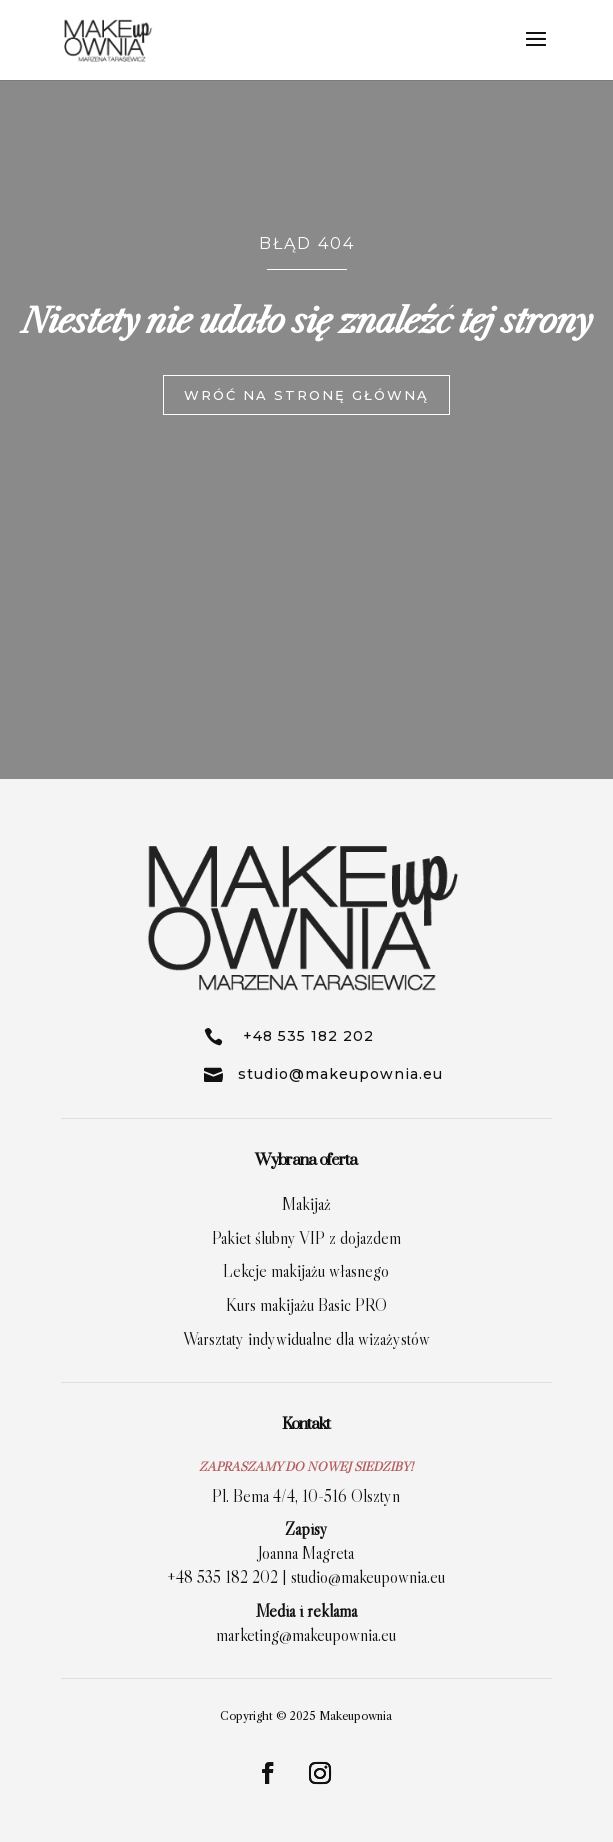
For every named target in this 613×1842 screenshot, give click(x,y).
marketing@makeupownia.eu (306, 1635)
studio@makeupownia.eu (368, 1577)
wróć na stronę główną (306, 390)
